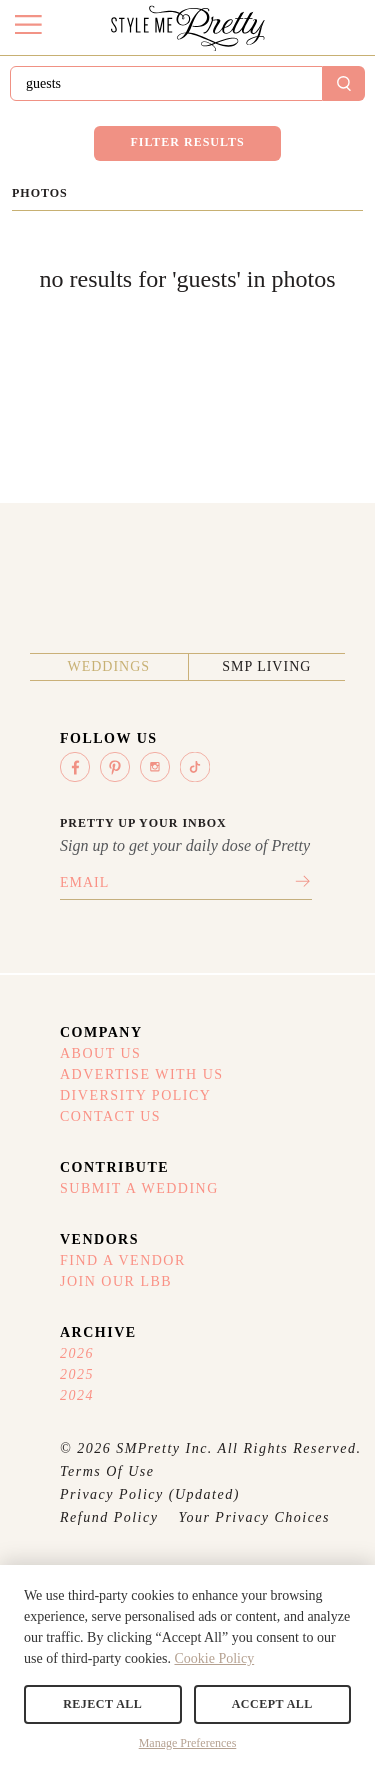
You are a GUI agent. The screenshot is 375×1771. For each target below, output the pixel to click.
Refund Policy (109, 1517)
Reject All (102, 1704)
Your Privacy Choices (254, 1517)
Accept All (272, 1704)
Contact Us (110, 1116)
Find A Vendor (123, 1260)
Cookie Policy (214, 1658)
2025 (77, 1374)
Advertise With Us (142, 1074)
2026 (77, 1353)
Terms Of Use (107, 1471)
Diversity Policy (135, 1095)
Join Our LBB (116, 1281)
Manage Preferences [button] (188, 1743)
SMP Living (266, 666)
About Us (100, 1053)
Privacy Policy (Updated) (150, 1494)
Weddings (108, 666)
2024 (77, 1395)
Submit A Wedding (139, 1188)
